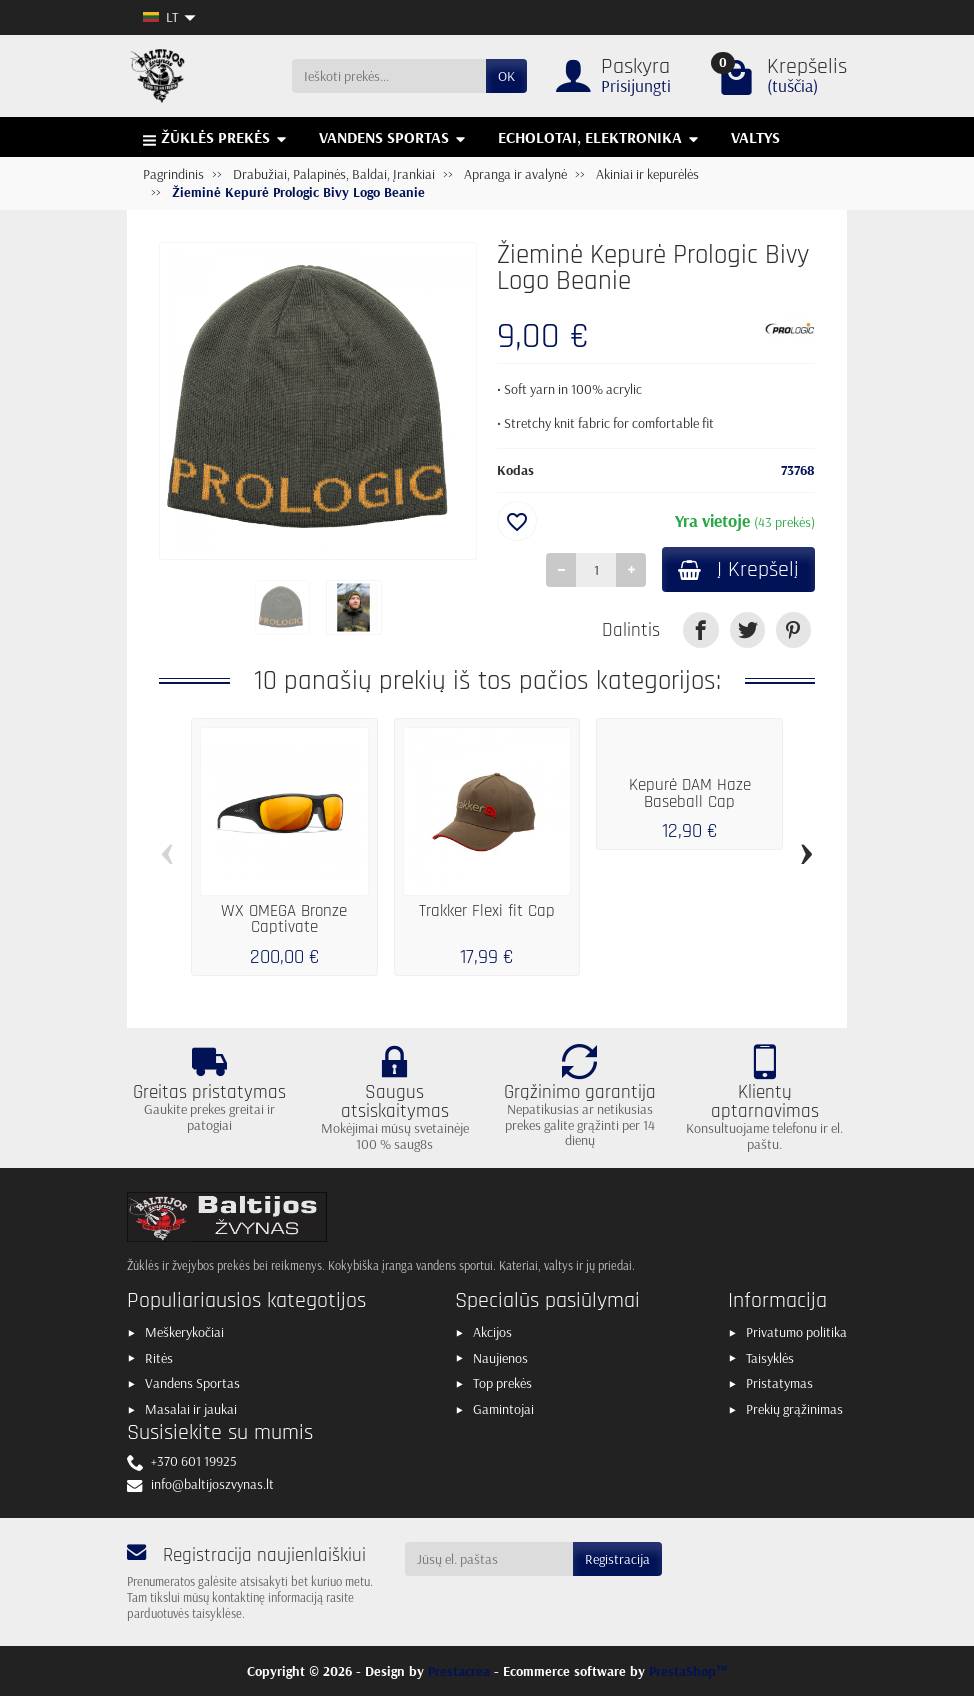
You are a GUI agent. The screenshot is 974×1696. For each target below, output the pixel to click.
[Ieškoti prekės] (389, 76)
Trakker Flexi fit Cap (487, 911)
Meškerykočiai (184, 1332)
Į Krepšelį (738, 569)
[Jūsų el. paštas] (489, 1559)
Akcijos (492, 1332)
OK (506, 76)
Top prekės (502, 1383)
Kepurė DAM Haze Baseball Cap (690, 794)
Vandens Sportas (192, 1383)
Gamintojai (503, 1409)
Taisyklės (770, 1358)
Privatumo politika (796, 1332)
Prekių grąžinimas (794, 1409)
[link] (700, 629)
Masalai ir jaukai (191, 1409)
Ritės (159, 1358)
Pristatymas (779, 1383)
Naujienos (500, 1358)
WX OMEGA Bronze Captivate (284, 920)
